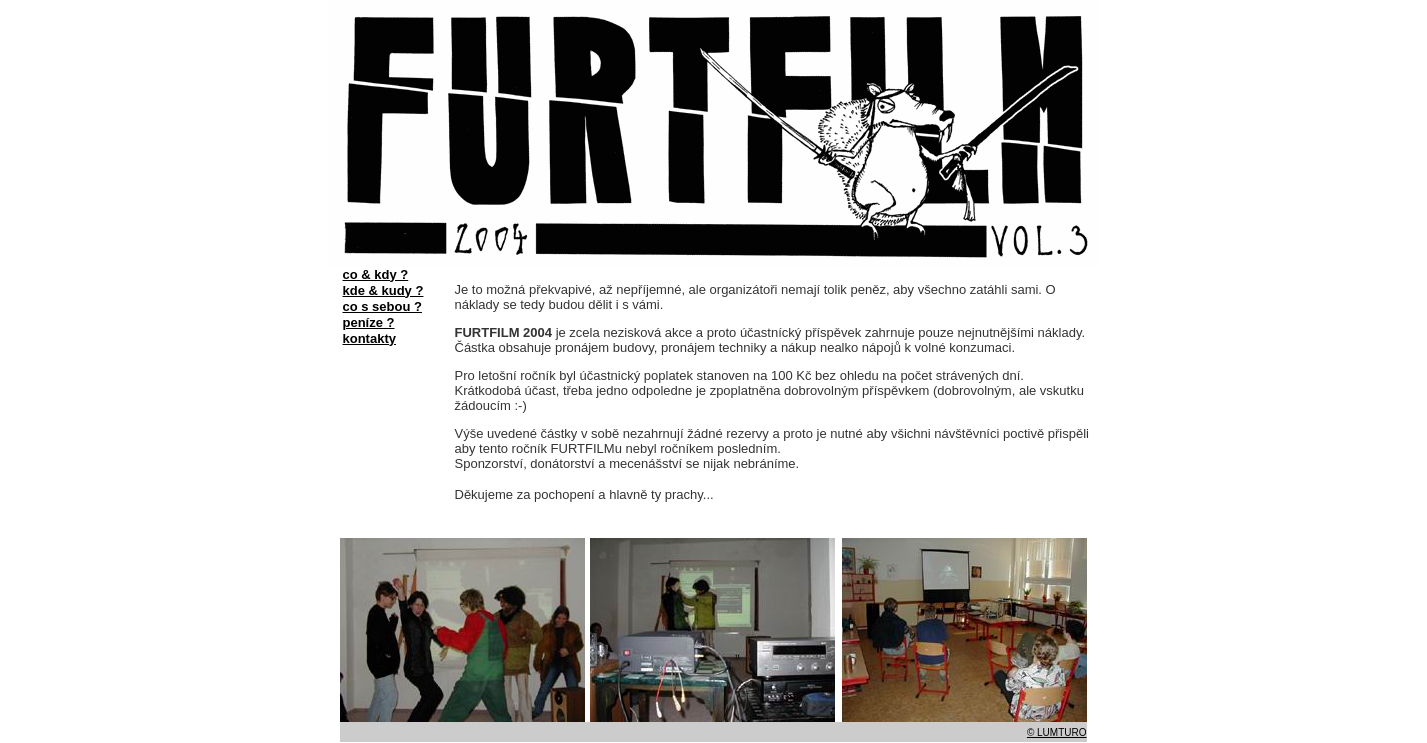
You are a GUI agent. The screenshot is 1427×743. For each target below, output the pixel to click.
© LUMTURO (1057, 732)
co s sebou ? (382, 306)
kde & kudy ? (383, 290)
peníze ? (369, 322)
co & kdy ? (376, 274)
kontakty (369, 338)
